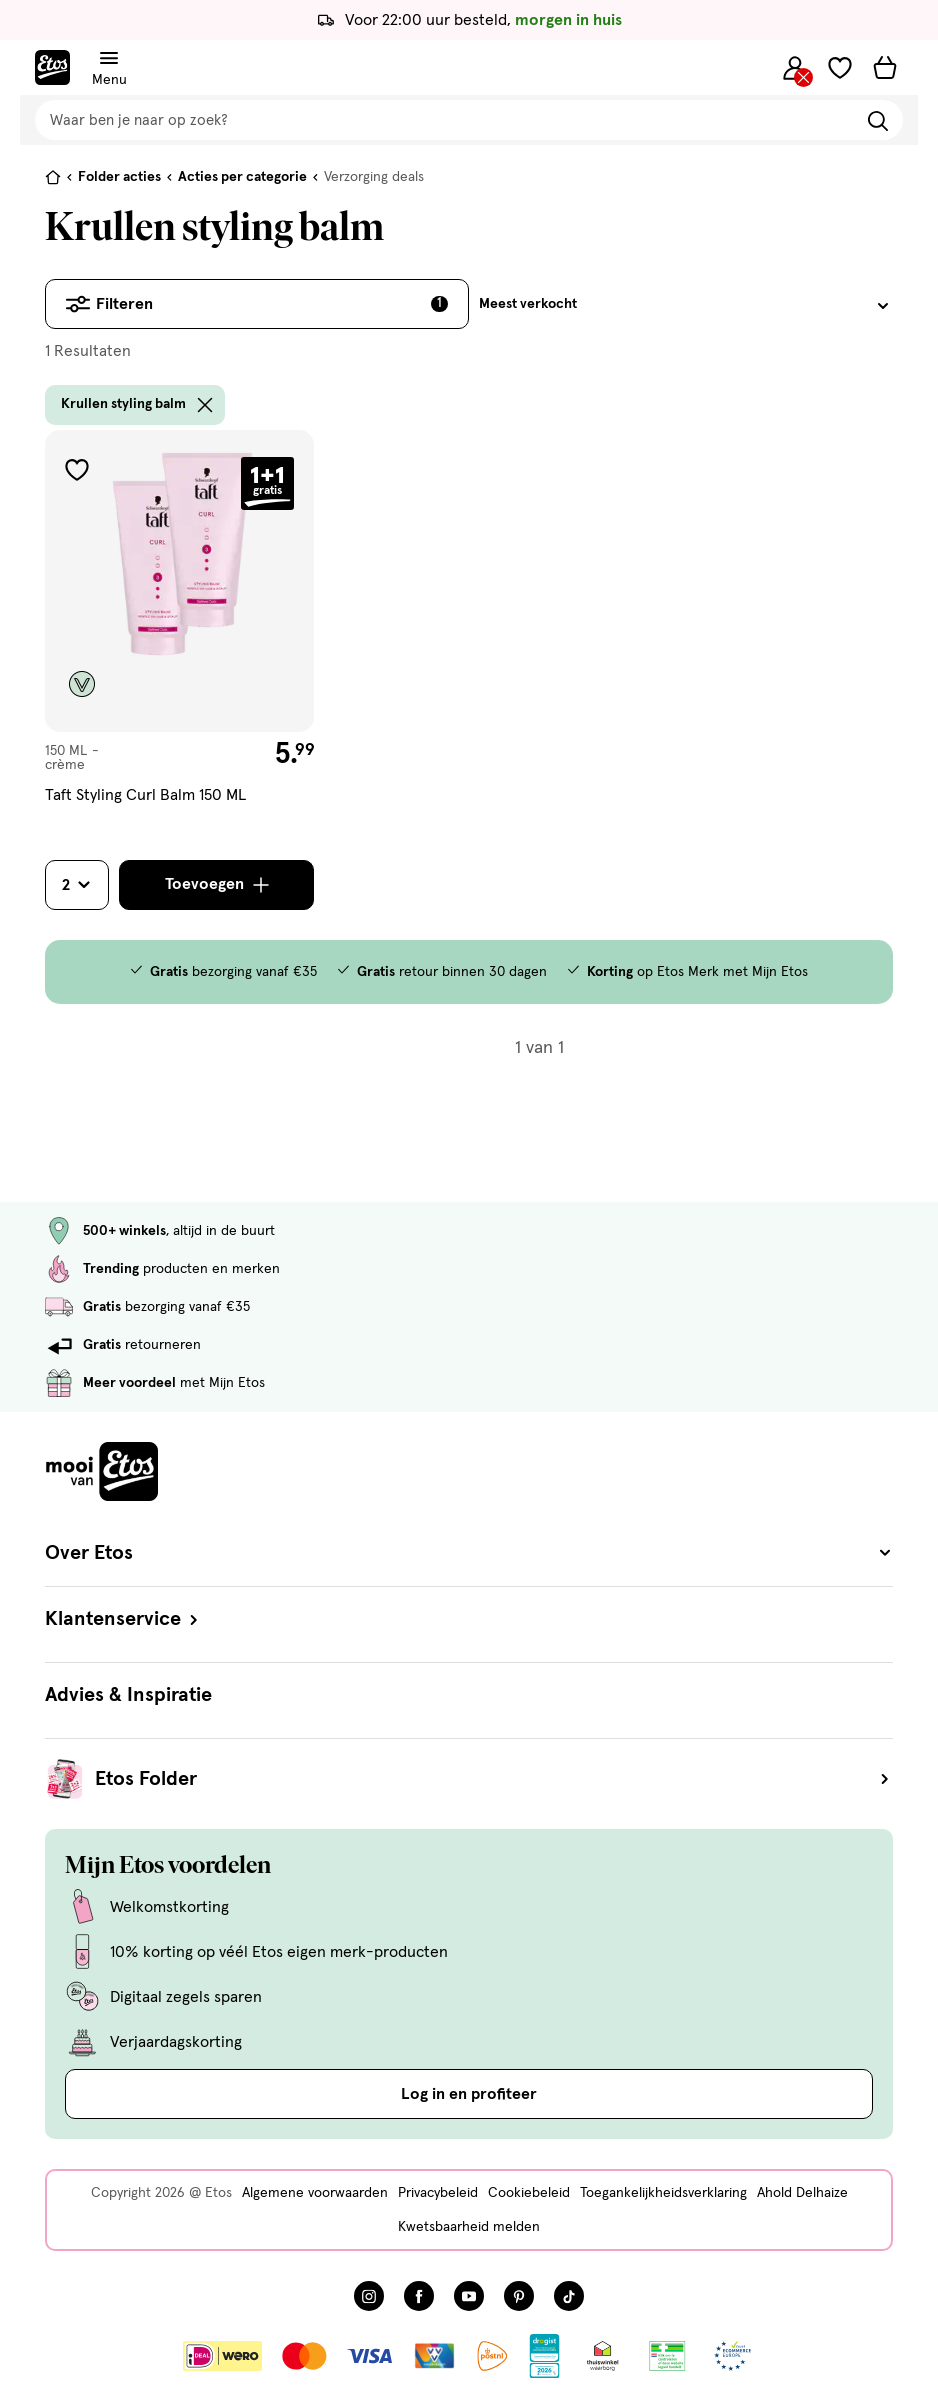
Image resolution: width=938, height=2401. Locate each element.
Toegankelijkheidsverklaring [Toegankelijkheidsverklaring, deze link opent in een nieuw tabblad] (663, 2193)
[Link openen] (544, 2356)
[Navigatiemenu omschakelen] (109, 58)
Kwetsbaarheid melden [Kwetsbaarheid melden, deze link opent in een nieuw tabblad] (469, 2227)
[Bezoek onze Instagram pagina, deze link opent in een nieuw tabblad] (369, 2296)
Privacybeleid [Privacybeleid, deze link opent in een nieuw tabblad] (438, 2193)
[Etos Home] (52, 67)
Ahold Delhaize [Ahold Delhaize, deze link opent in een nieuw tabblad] (802, 2193)
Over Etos (469, 1553)
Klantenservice (123, 1619)
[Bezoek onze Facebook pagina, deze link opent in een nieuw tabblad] (419, 2296)
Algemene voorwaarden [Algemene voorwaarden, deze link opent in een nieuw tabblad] (315, 2193)
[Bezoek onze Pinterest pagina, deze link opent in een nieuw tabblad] (519, 2296)
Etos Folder (494, 1779)
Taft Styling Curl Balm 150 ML (145, 795)
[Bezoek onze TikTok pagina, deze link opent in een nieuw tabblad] (569, 2296)
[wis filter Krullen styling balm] (205, 405)
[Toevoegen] (216, 885)
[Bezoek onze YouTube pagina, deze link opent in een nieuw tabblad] (469, 2296)
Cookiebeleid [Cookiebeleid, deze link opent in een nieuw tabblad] (529, 2193)
